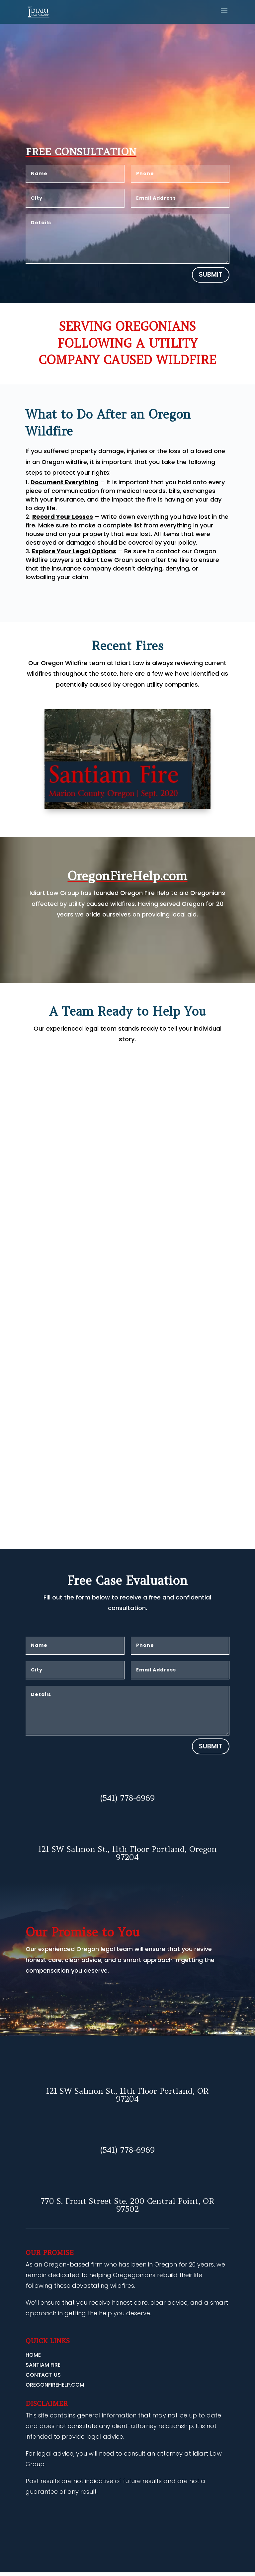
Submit (210, 274)
